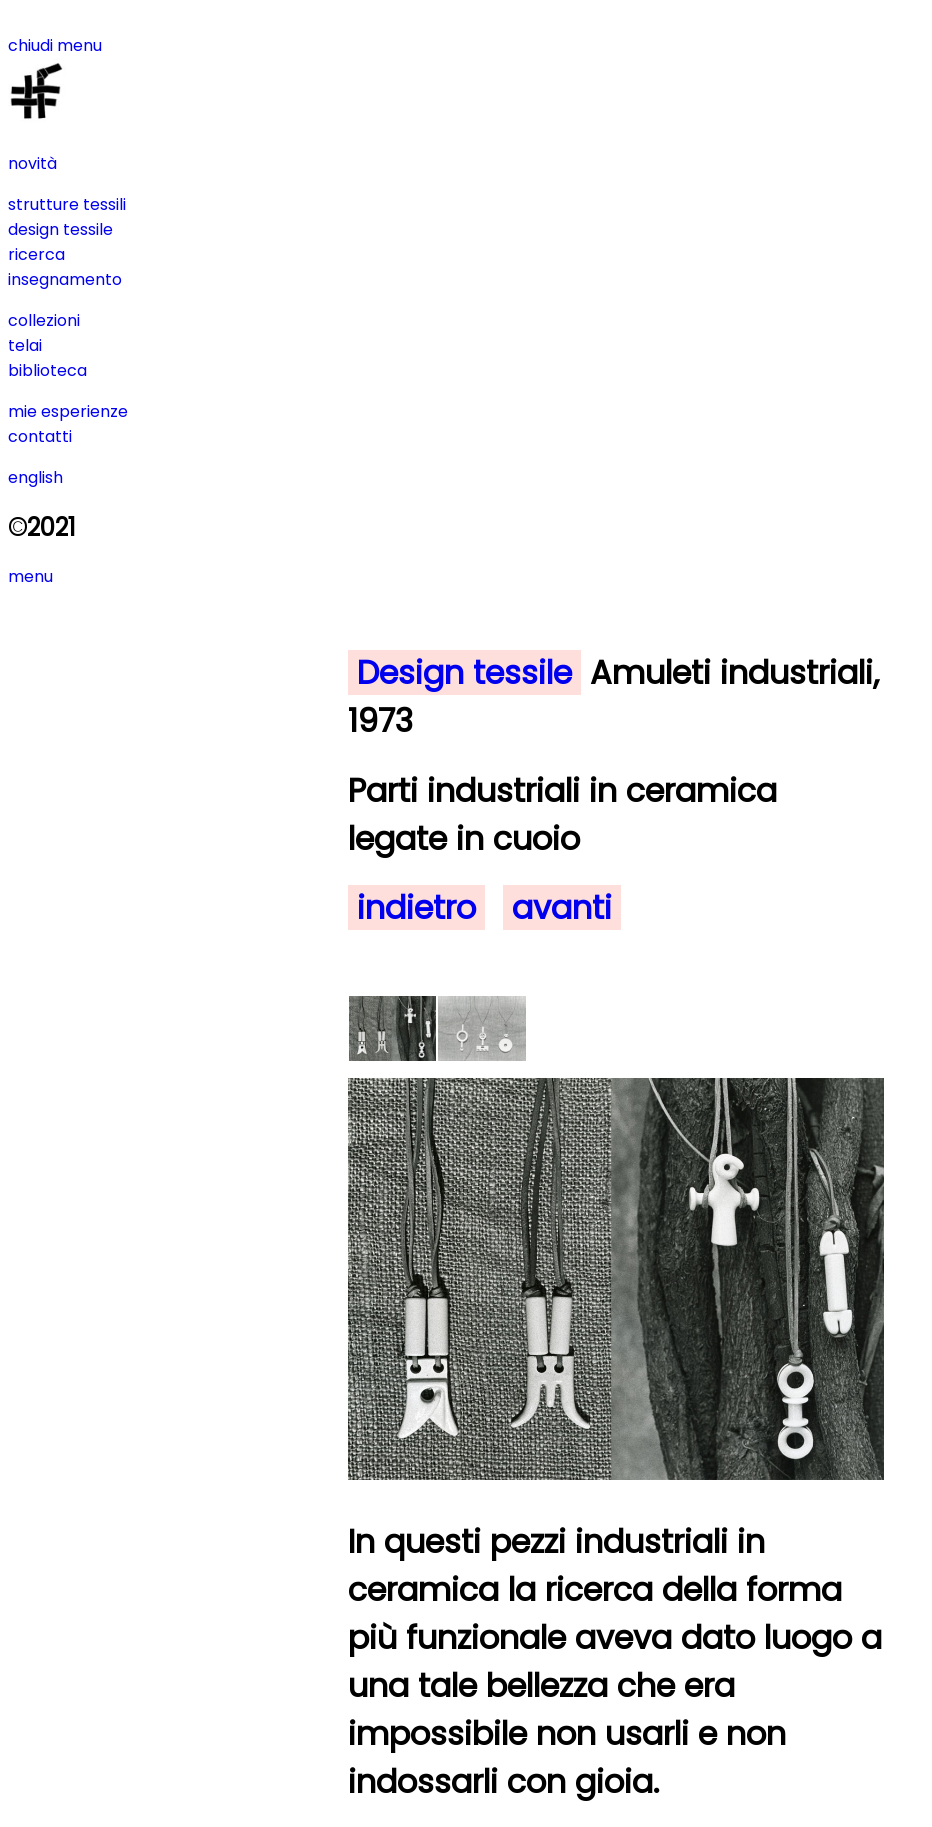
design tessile (60, 229)
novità (32, 163)
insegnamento (65, 279)
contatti (40, 436)
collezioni (44, 320)
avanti (562, 907)
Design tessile (464, 672)
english (35, 477)
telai (25, 345)
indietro (416, 907)
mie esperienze (68, 411)
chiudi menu (55, 45)
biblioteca (47, 370)
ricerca (36, 254)
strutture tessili (67, 204)
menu (30, 576)
